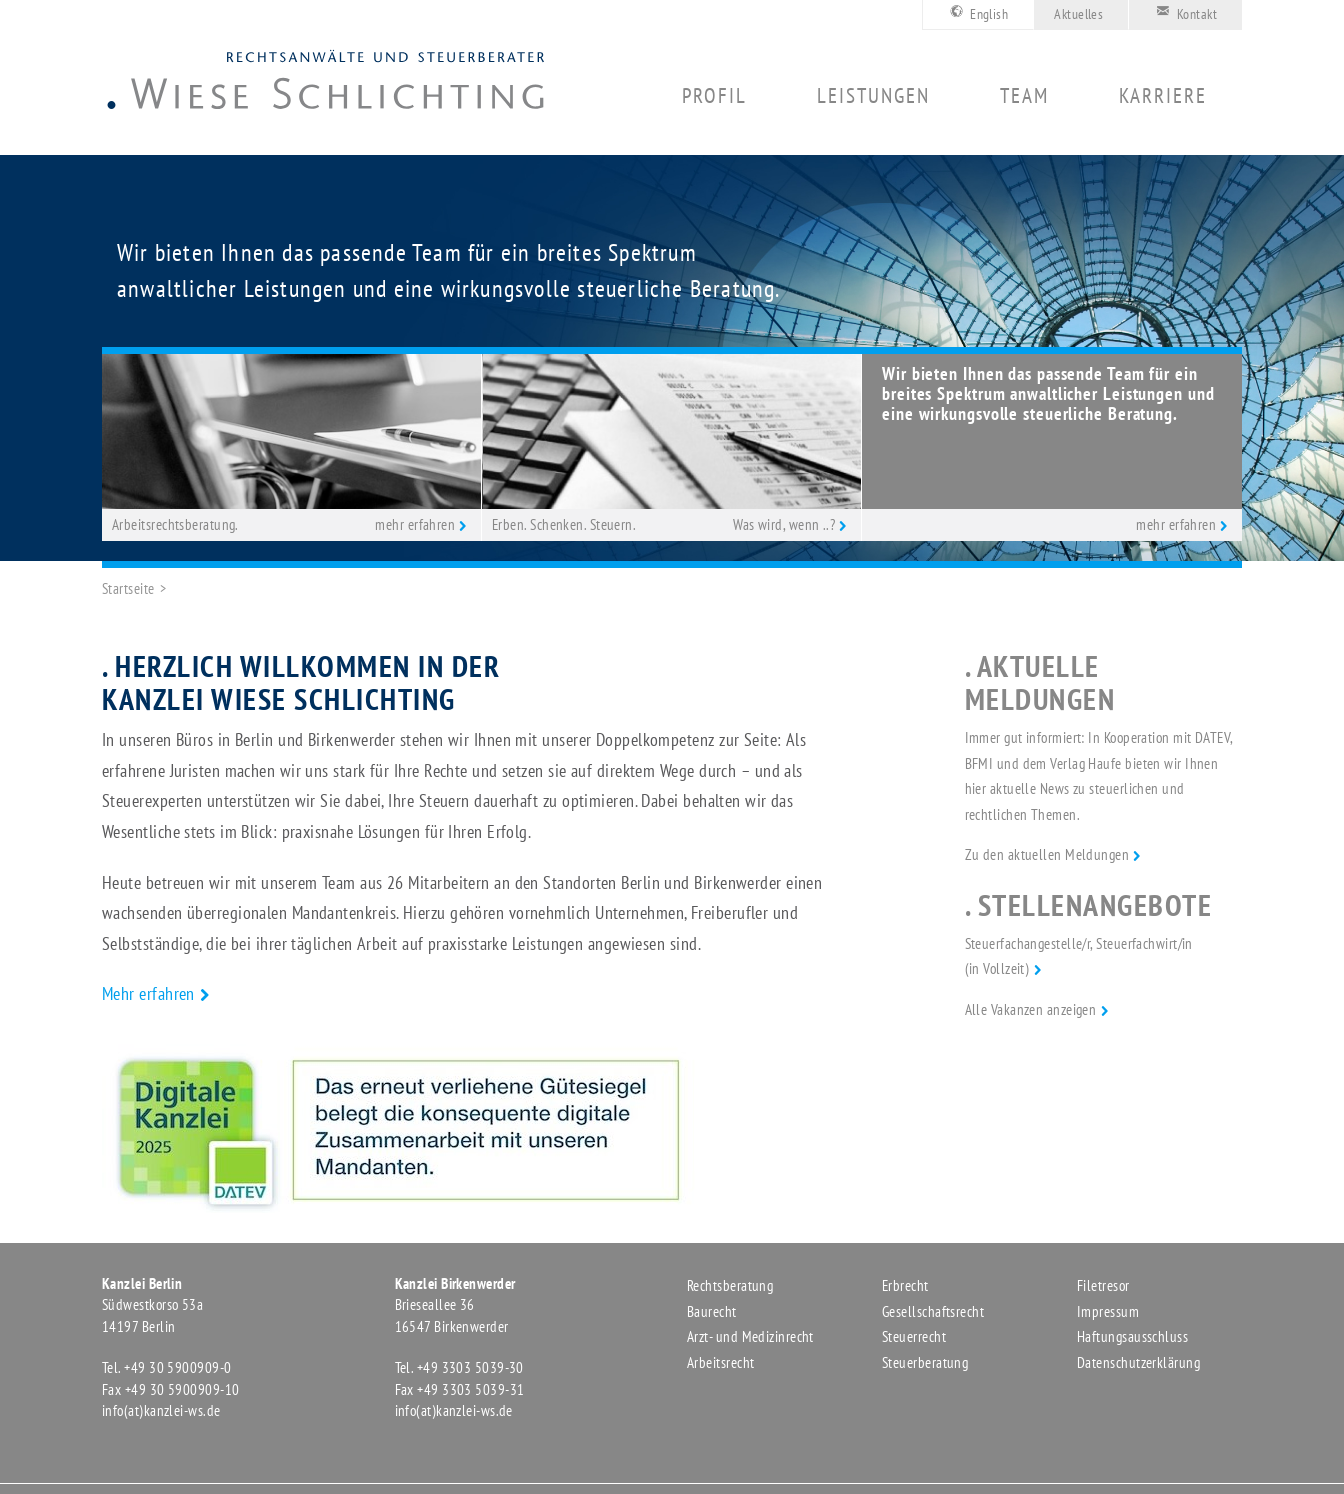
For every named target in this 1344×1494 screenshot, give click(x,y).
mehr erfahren (415, 524)
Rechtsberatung (730, 1285)
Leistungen (873, 96)
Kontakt (1183, 12)
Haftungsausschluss (1132, 1336)
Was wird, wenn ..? (784, 524)
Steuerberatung (925, 1362)
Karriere (1163, 96)
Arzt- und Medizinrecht (750, 1336)
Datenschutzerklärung (1138, 1362)
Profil (714, 96)
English (976, 12)
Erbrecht (905, 1285)
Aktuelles (1078, 14)
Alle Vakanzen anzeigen (1031, 1009)
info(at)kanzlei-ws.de (161, 1410)
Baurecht (712, 1311)
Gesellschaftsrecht (933, 1311)
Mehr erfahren (148, 993)
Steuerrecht (914, 1336)
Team (1024, 96)
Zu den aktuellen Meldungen (1047, 854)
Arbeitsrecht (720, 1362)
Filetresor (1103, 1285)
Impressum (1108, 1311)
